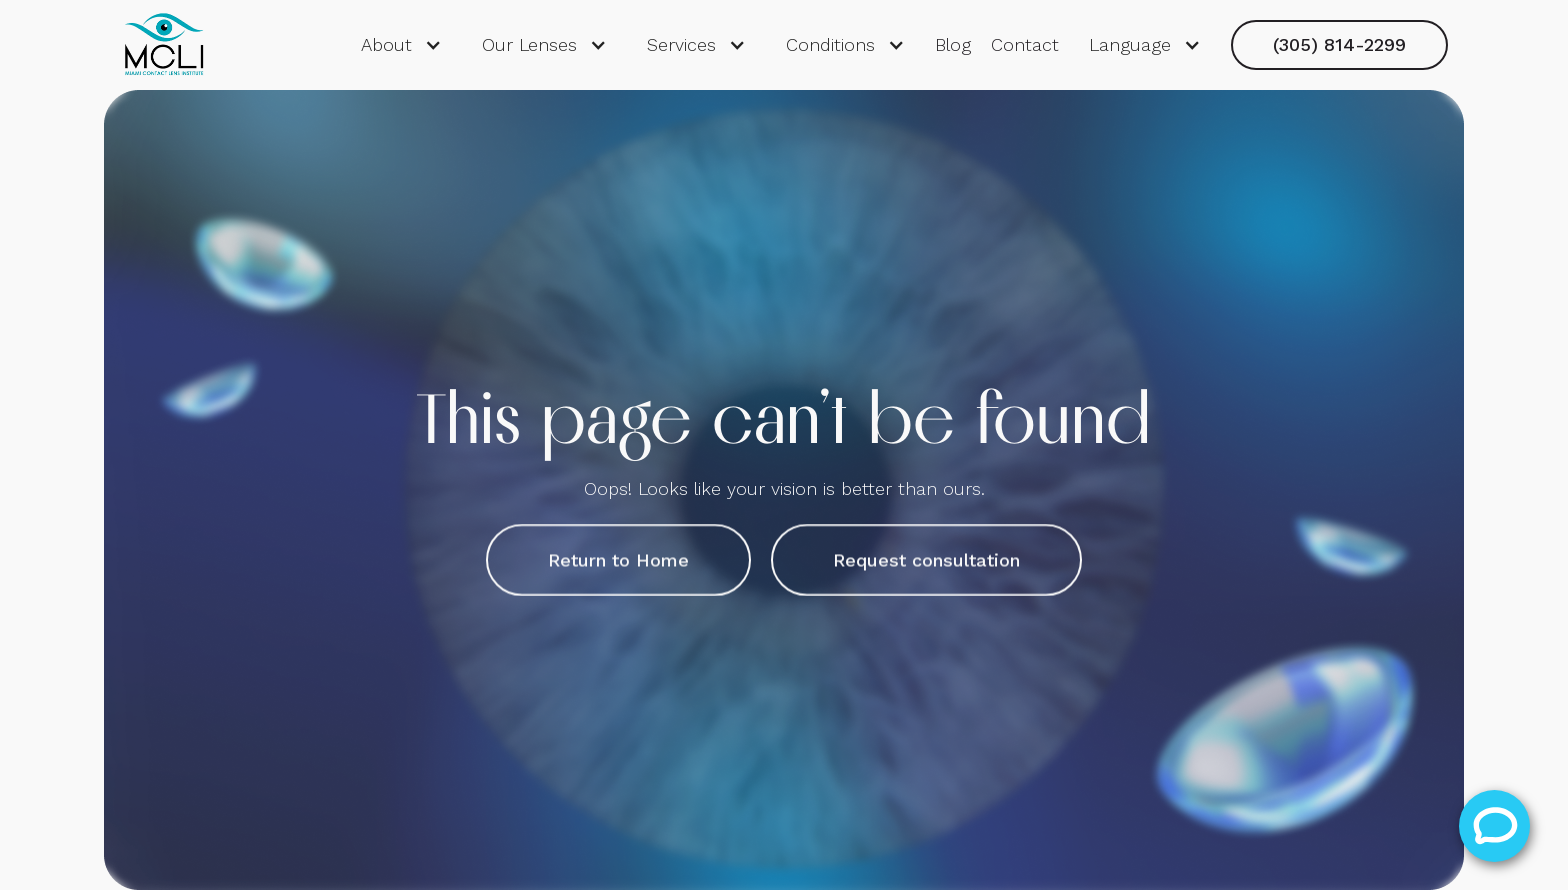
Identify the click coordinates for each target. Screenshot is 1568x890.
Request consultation (926, 559)
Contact (1025, 44)
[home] (164, 45)
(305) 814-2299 (1339, 44)
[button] (401, 45)
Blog (953, 44)
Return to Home (618, 559)
